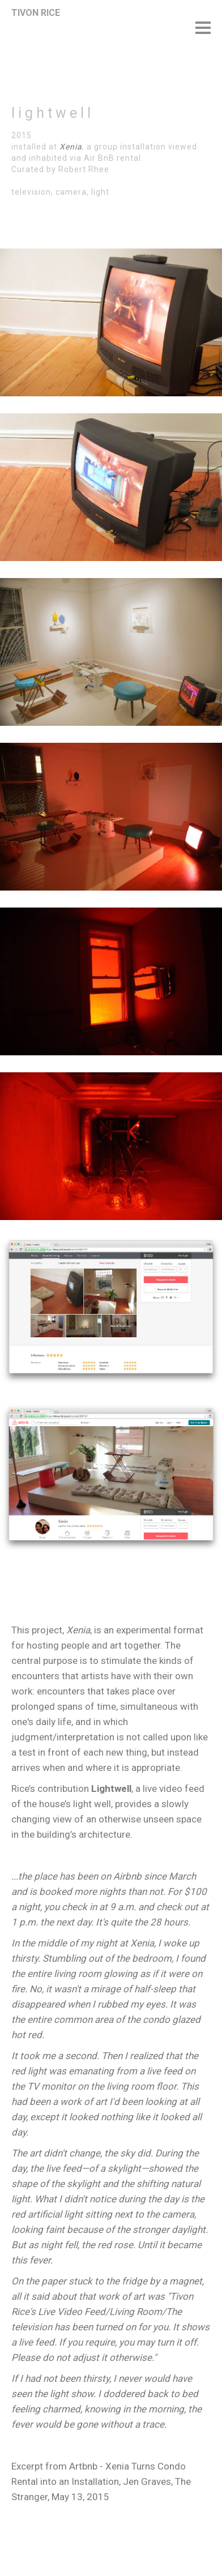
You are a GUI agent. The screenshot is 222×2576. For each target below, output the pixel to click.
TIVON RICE (35, 12)
